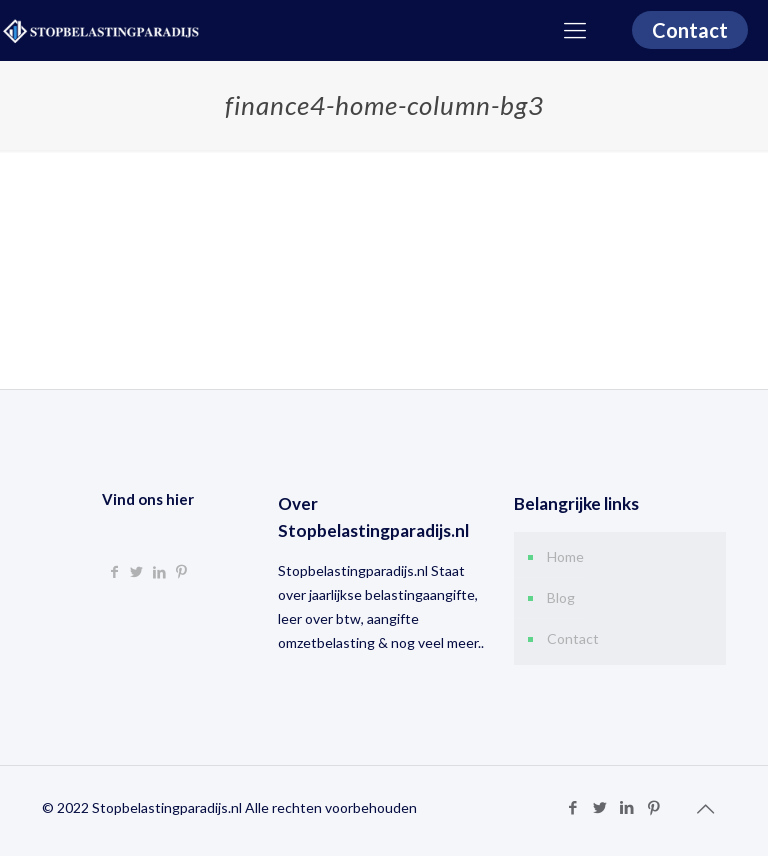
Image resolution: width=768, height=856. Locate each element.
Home (565, 556)
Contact (690, 30)
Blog (561, 597)
